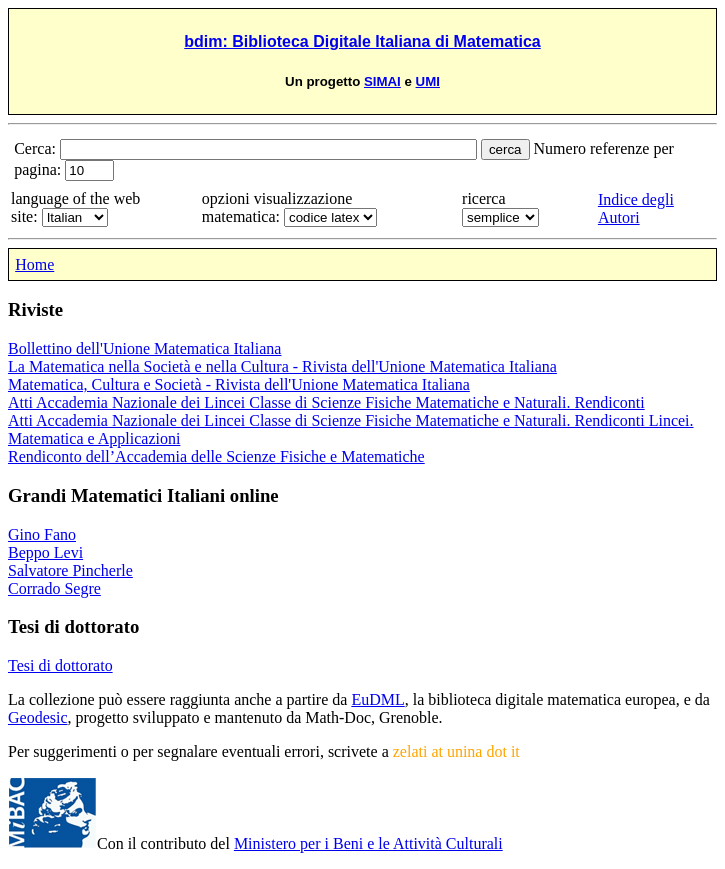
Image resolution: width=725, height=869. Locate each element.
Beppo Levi (45, 552)
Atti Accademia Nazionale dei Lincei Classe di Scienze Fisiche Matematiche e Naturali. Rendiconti (326, 402)
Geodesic (38, 717)
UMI (428, 81)
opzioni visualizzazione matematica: (277, 207)
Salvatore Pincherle (70, 570)
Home (34, 264)
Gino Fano (42, 534)
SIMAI (382, 81)
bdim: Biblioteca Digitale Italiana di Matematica (362, 41)
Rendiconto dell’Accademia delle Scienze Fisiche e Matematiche (216, 456)
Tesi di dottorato (60, 665)
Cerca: (37, 148)
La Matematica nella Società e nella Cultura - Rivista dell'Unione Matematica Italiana (282, 366)
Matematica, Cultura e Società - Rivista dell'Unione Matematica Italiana (239, 384)
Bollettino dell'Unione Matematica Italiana (144, 348)
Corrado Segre (54, 588)
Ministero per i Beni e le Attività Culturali (368, 843)
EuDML (377, 699)
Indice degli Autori (636, 208)
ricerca (484, 198)
